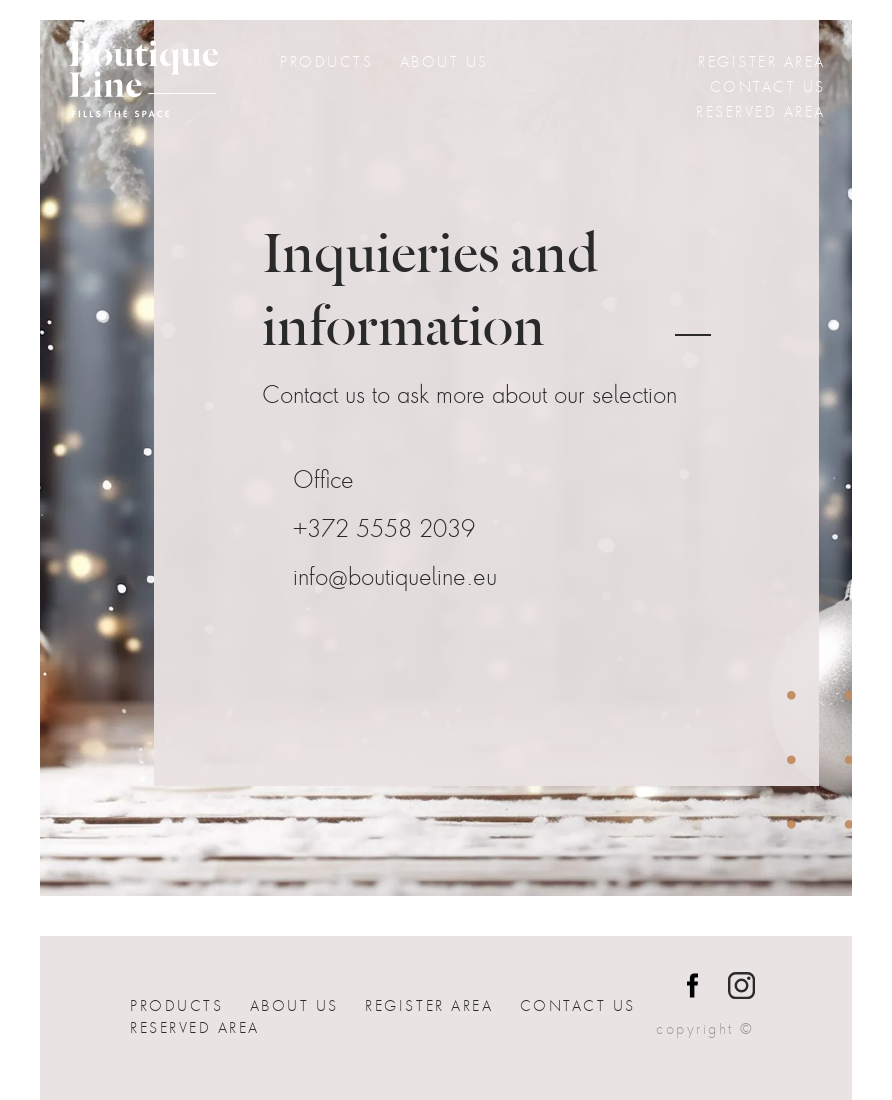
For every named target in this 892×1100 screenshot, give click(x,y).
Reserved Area (761, 112)
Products (326, 62)
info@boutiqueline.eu (395, 578)
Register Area (762, 62)
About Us (444, 62)
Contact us (768, 87)
